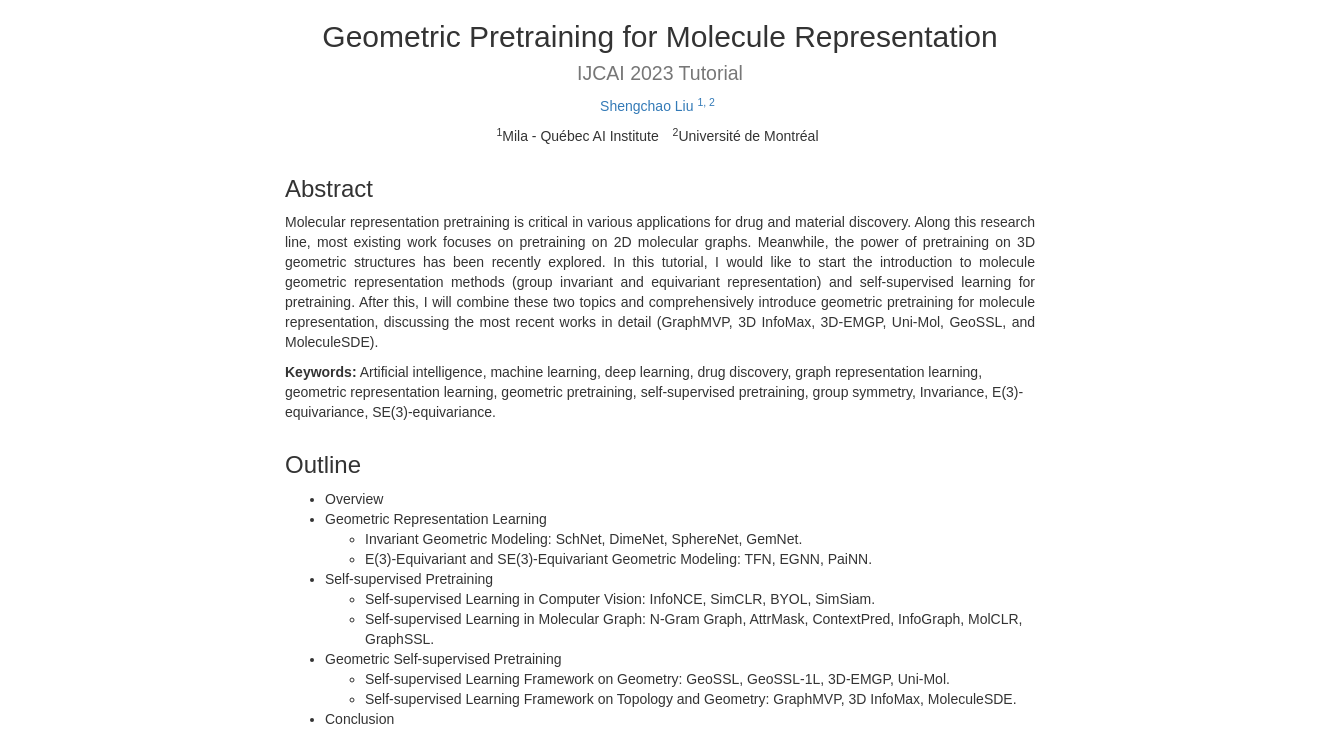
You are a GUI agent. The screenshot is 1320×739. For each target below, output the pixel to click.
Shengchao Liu (657, 106)
